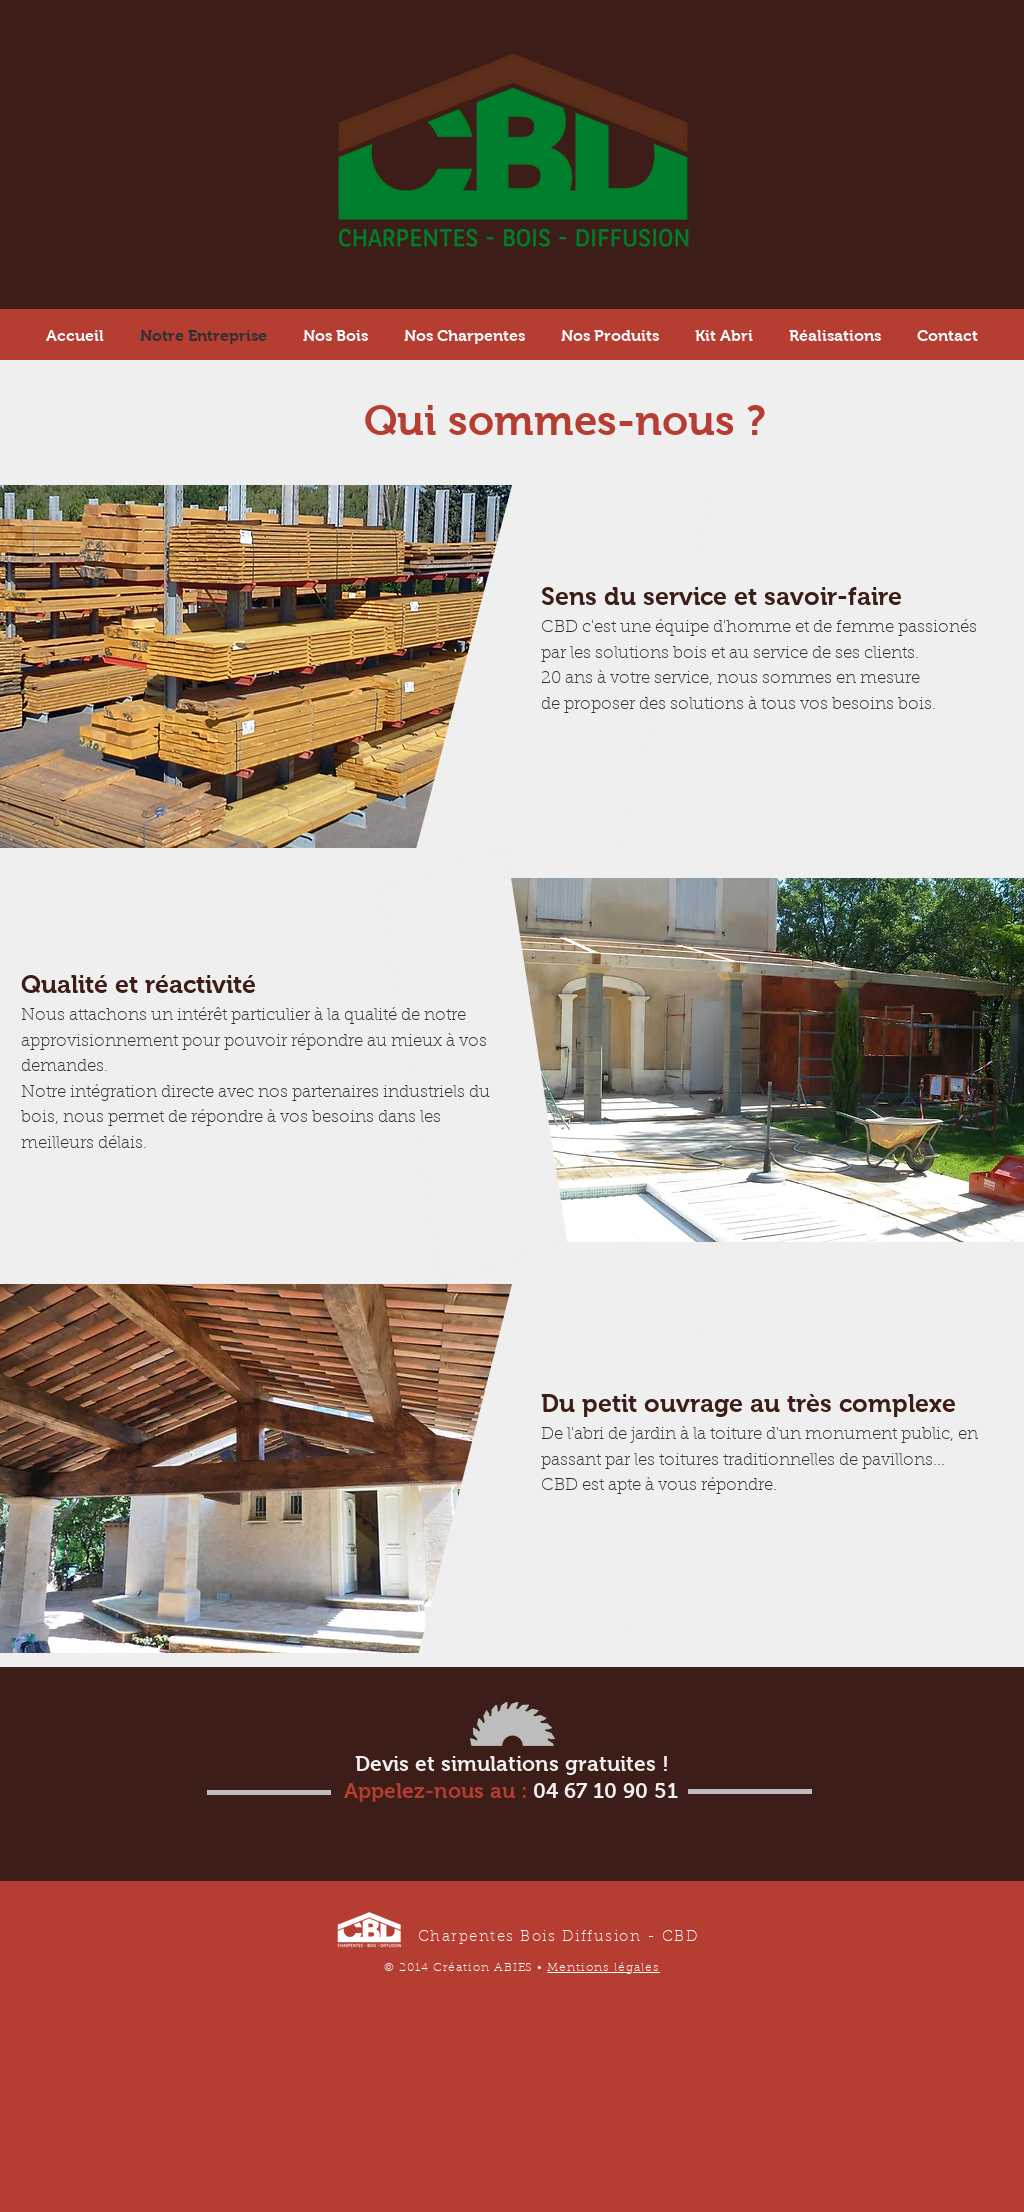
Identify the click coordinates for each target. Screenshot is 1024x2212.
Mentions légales (603, 1968)
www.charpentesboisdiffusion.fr (519, 2059)
